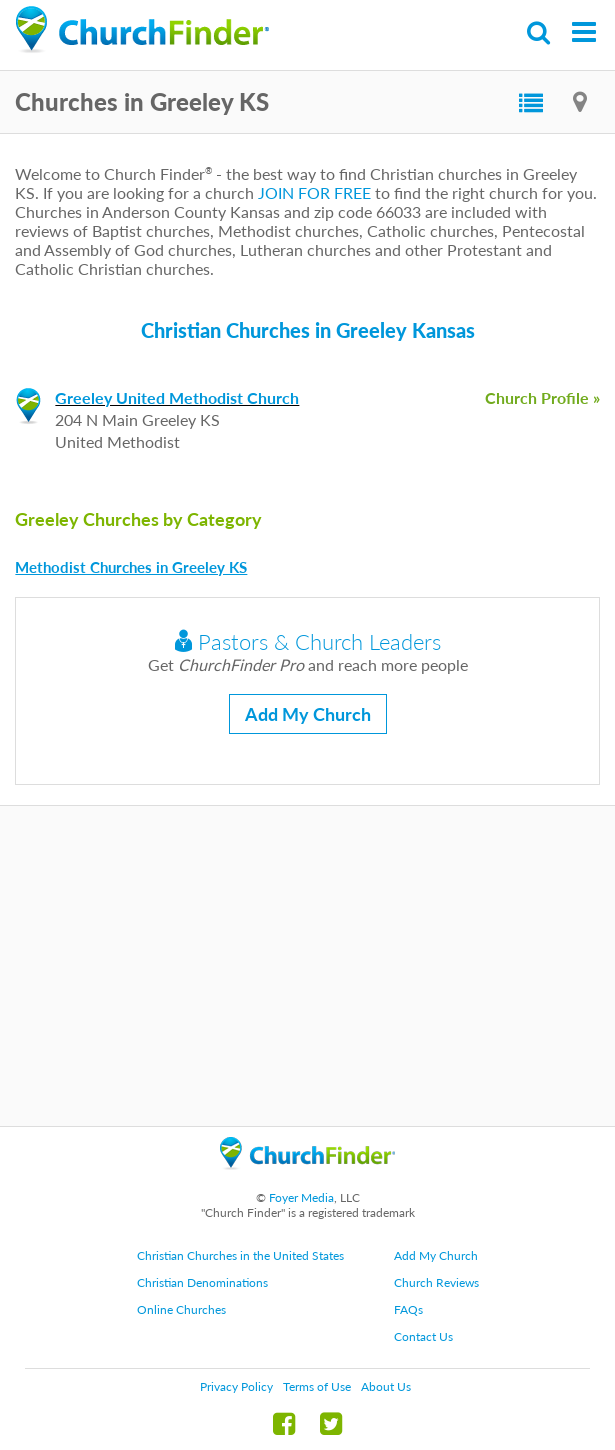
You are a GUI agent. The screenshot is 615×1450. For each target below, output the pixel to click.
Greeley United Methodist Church (177, 397)
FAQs (408, 1309)
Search (539, 32)
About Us (386, 1386)
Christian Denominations (202, 1282)
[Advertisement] (307, 966)
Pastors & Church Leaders (308, 641)
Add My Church (308, 714)
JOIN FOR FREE (314, 192)
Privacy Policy (236, 1386)
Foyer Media (301, 1197)
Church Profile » (542, 397)
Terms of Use (317, 1386)
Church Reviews (436, 1282)
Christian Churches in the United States (240, 1255)
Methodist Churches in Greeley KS (131, 567)
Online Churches (181, 1309)
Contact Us (423, 1336)
